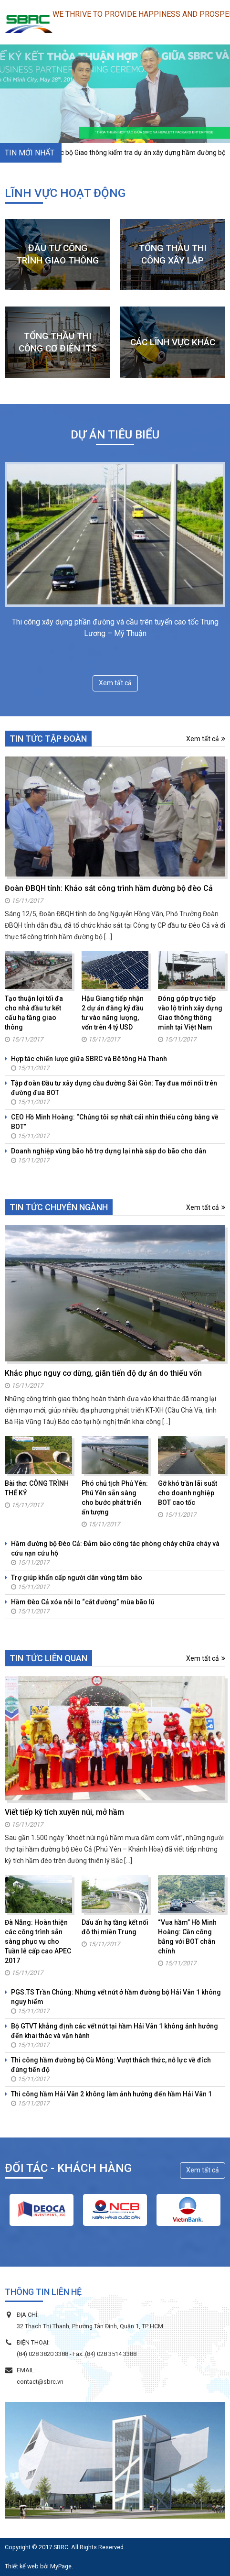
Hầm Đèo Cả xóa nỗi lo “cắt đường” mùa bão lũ (83, 1602)
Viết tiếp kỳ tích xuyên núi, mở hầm (64, 1812)
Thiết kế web (22, 2566)
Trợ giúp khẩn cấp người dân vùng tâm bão (76, 1577)
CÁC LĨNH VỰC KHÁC (172, 342)
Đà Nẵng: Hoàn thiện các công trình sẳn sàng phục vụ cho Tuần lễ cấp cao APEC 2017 (38, 1941)
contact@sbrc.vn (40, 2381)
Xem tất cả (115, 683)
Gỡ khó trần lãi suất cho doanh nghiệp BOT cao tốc (187, 1493)
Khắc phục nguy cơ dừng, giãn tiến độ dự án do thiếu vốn (103, 1373)
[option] (41, 2210)
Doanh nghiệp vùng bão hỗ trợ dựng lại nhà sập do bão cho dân (108, 1151)
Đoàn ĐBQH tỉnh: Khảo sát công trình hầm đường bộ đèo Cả (109, 888)
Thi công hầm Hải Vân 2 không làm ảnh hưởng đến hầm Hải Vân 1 (111, 2094)
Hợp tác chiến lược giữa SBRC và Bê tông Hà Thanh (89, 1059)
